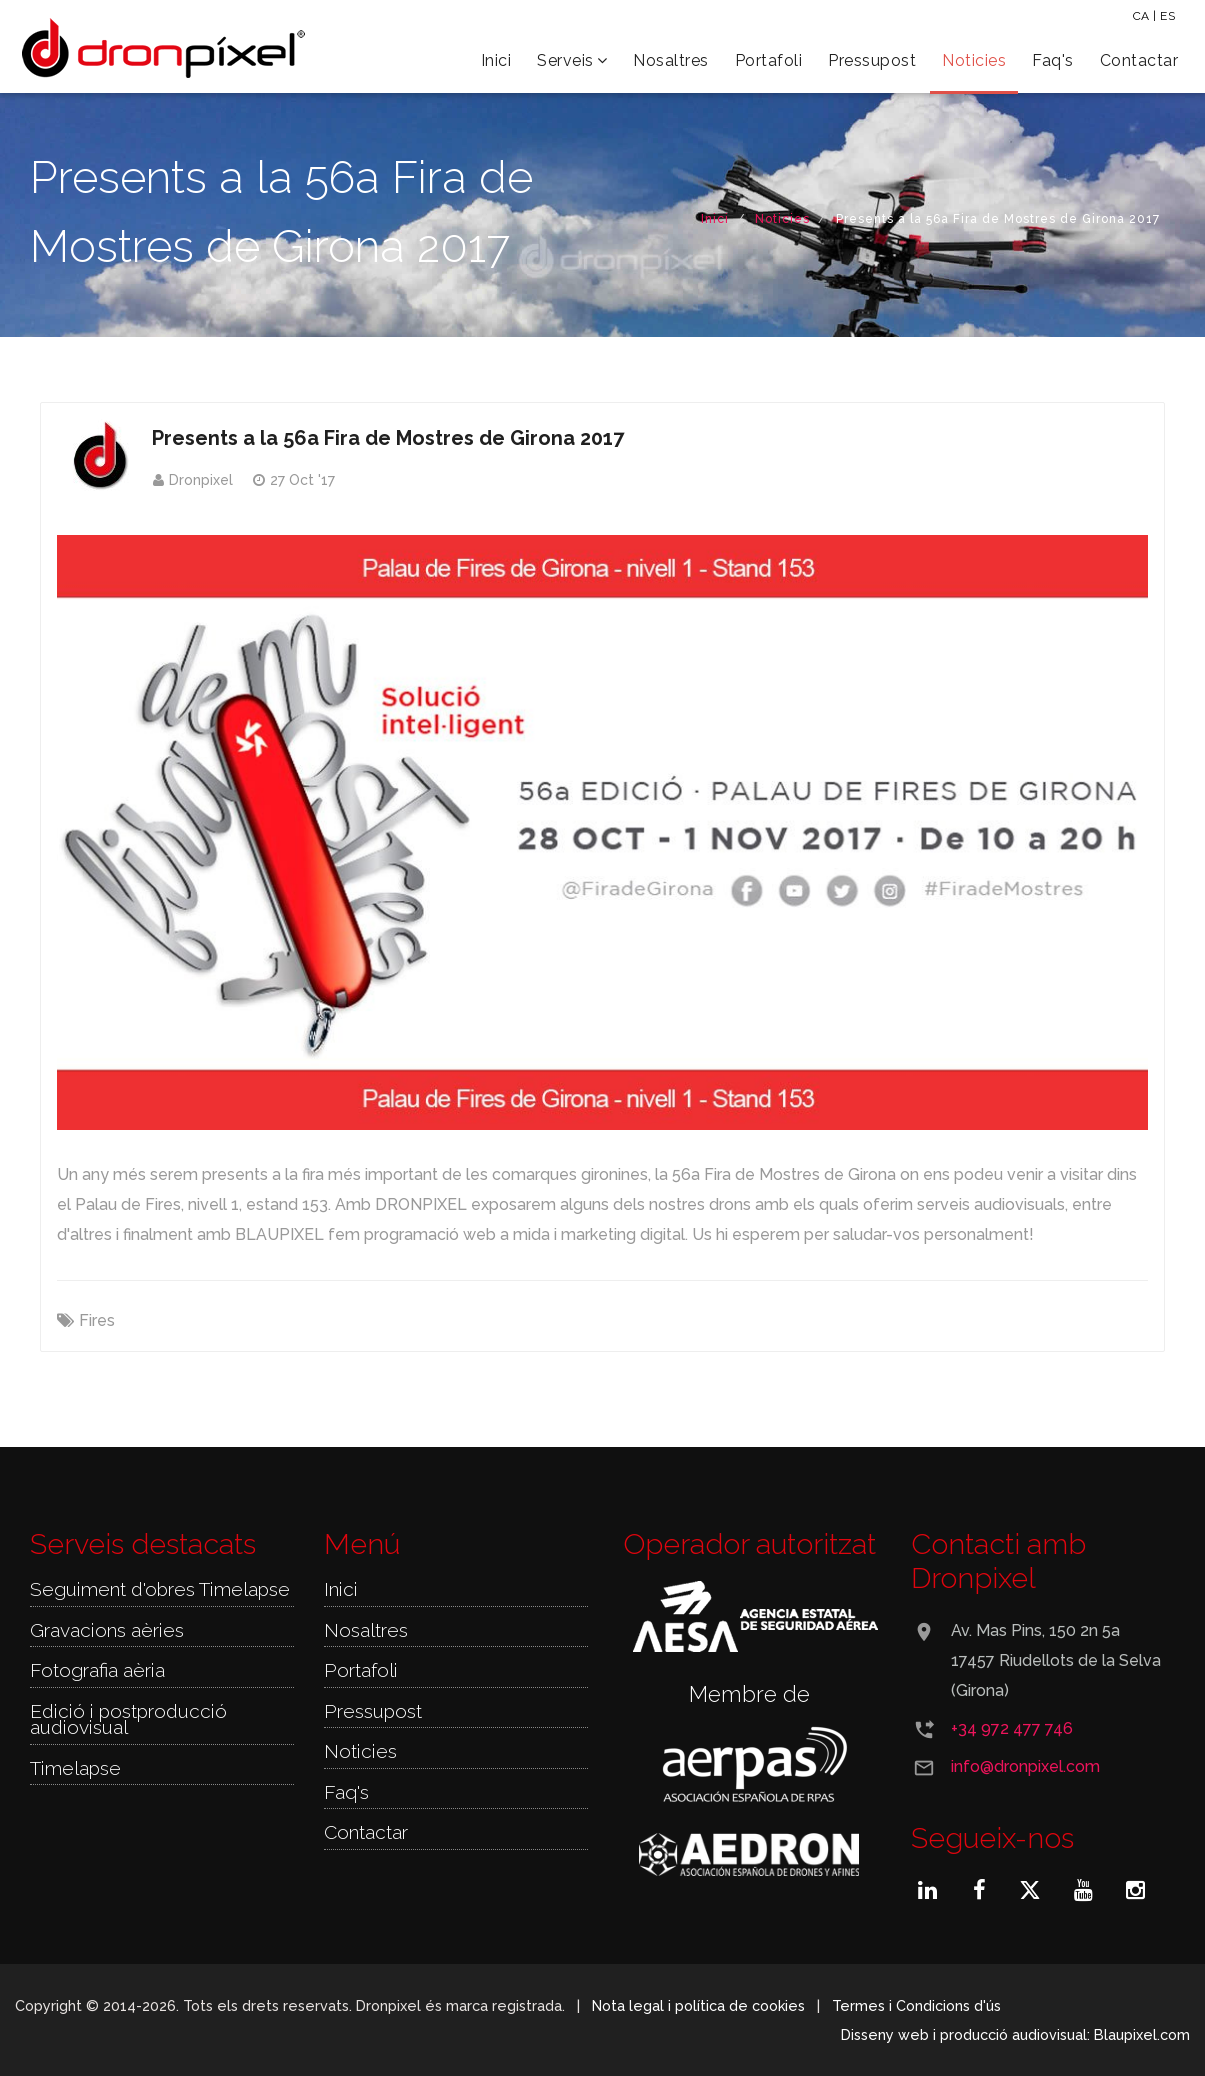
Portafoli (769, 60)
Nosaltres (671, 60)
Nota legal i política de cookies (699, 2005)
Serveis (572, 60)
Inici (496, 60)
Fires (97, 1320)
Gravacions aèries (107, 1630)
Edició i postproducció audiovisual (128, 1719)
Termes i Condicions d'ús (917, 2005)
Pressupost (872, 60)
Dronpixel (201, 480)
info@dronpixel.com (1025, 1766)
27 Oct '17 (302, 480)
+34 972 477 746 (1012, 1728)
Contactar (1139, 60)
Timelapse (75, 1768)
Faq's (1053, 60)
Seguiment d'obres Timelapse (160, 1589)
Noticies (974, 60)
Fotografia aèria (97, 1670)
